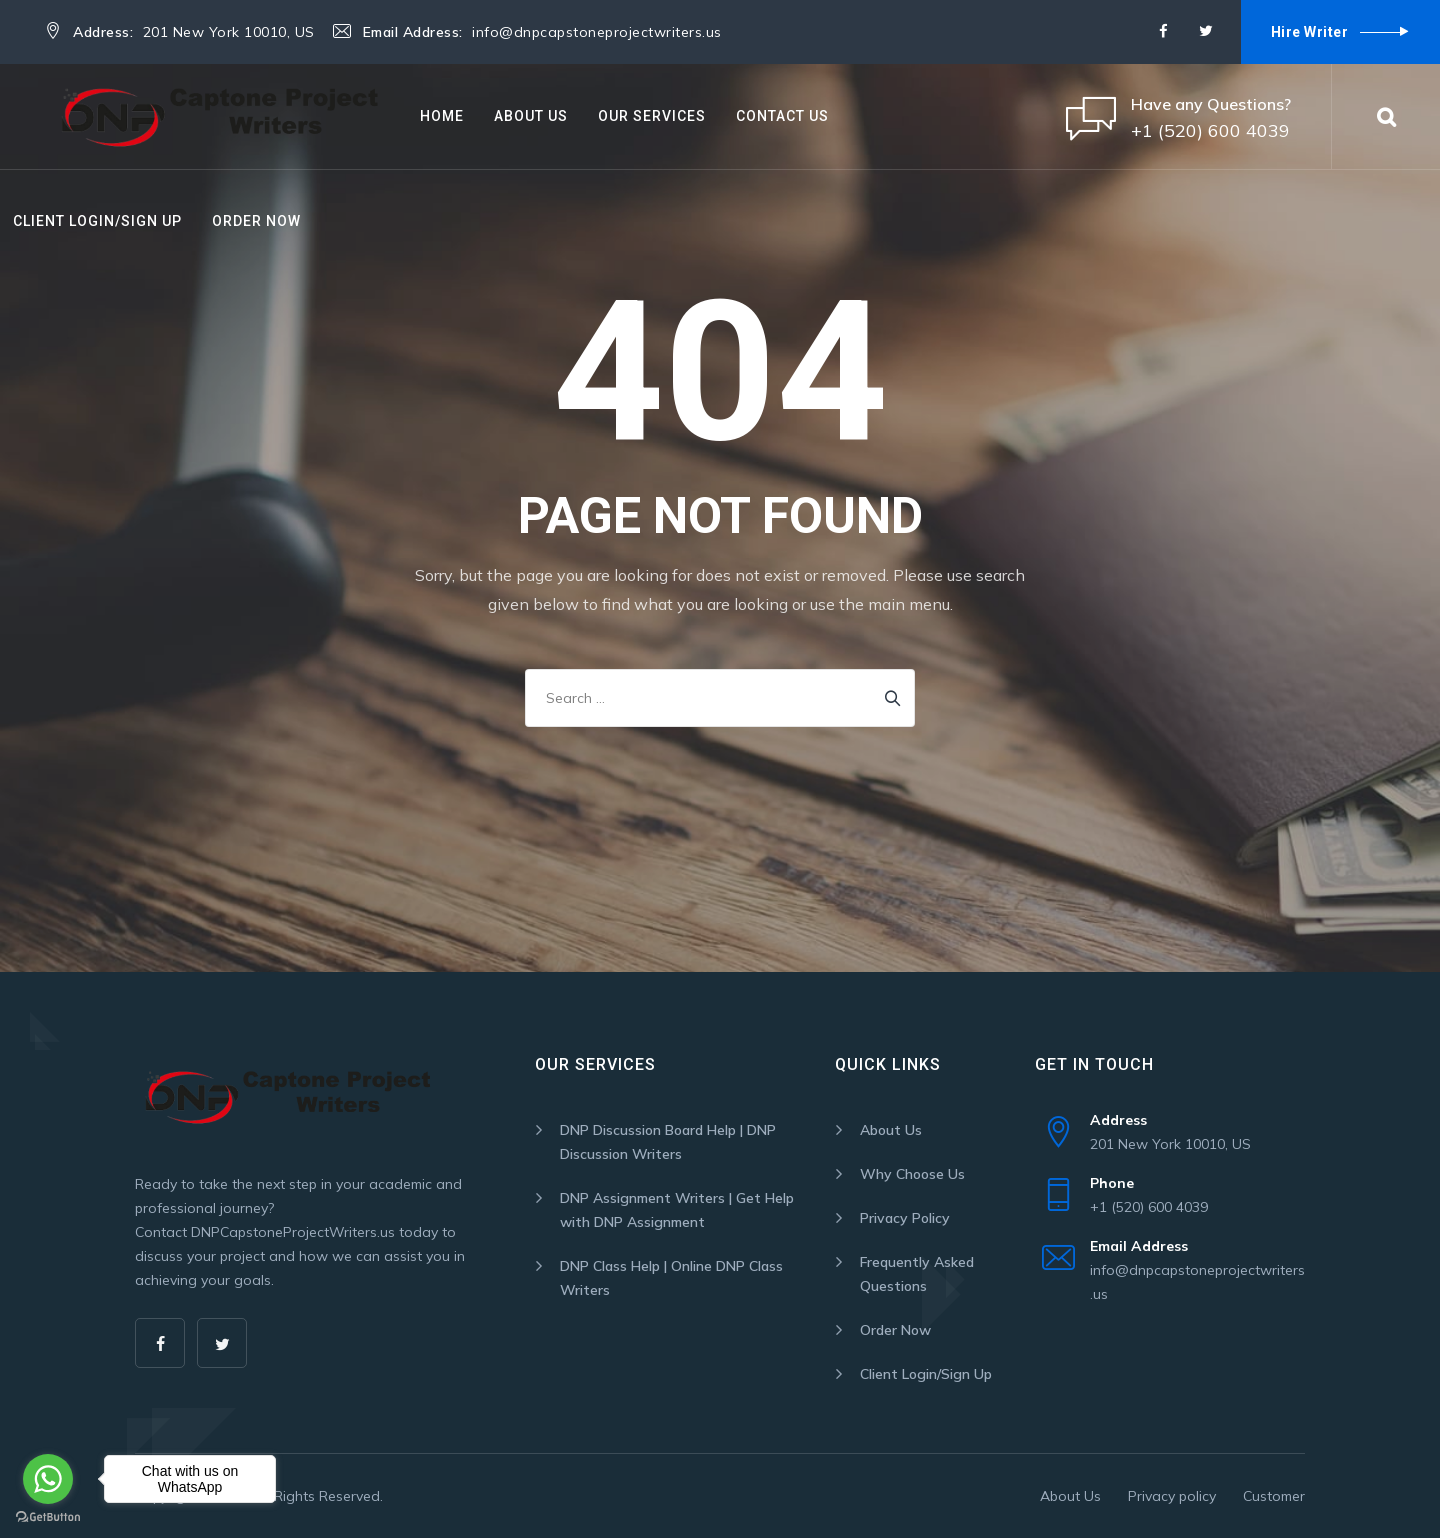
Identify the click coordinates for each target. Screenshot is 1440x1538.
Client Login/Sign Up (97, 221)
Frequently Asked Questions (917, 1274)
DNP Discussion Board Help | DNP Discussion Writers (668, 1142)
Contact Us (782, 116)
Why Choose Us (912, 1174)
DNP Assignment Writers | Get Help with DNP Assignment (677, 1210)
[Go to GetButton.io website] (48, 1517)
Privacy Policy (905, 1218)
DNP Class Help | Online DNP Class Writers (671, 1278)
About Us (531, 116)
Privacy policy (1172, 1496)
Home (442, 116)
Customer (1274, 1496)
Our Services (652, 116)
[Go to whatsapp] (48, 1479)
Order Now (256, 221)
